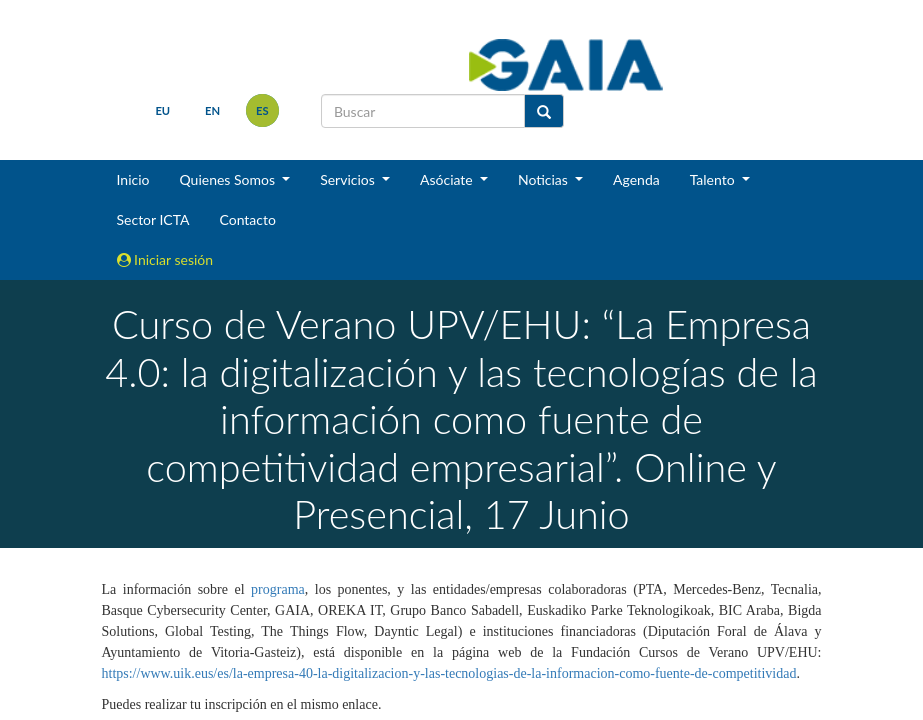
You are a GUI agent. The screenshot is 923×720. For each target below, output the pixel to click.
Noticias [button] (545, 179)
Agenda (636, 179)
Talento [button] (714, 179)
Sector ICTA (153, 219)
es (262, 110)
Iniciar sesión (165, 259)
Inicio (133, 179)
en (212, 110)
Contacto (247, 219)
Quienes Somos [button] (228, 179)
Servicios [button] (349, 179)
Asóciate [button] (448, 179)
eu (162, 110)
